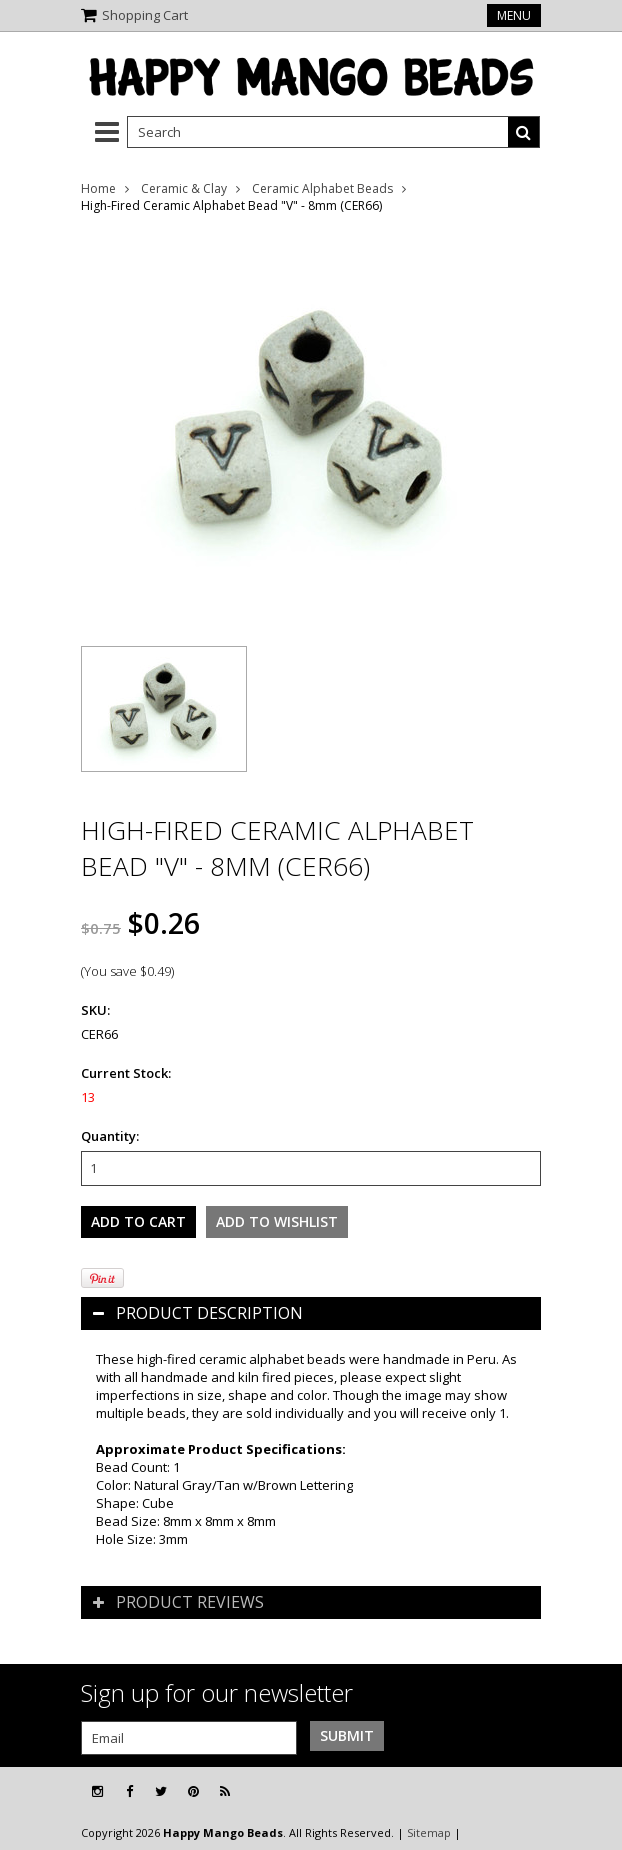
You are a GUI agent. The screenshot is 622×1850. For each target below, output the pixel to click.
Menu (514, 15)
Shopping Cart (145, 15)
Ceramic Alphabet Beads (322, 188)
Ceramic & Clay (184, 188)
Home (98, 188)
